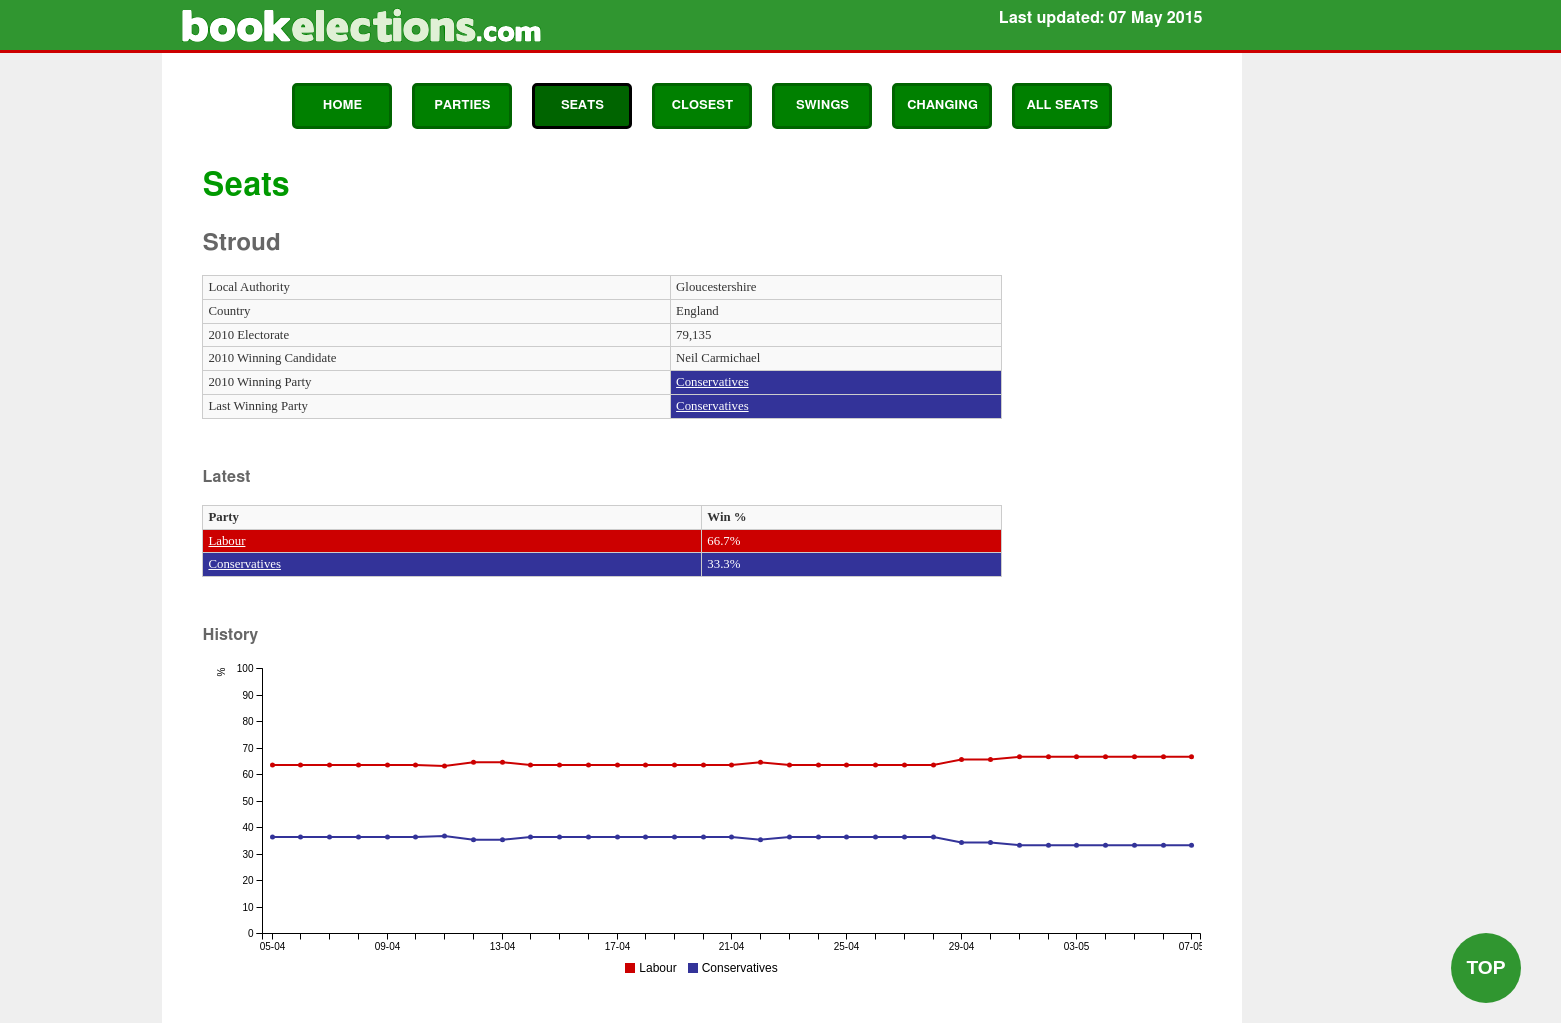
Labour (226, 541)
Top (1485, 967)
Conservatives (712, 382)
